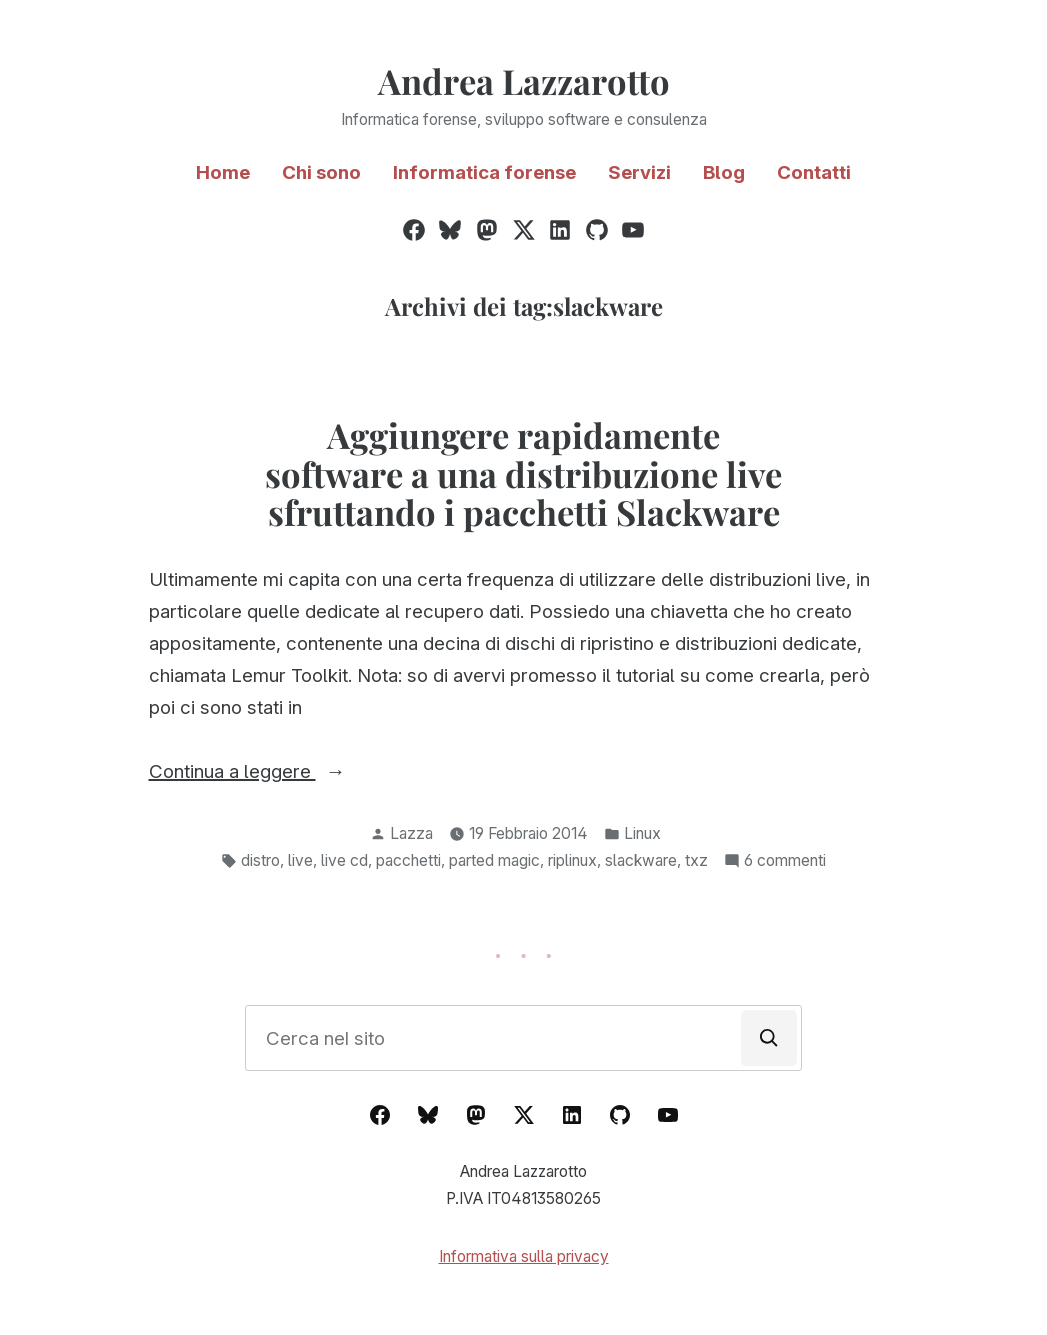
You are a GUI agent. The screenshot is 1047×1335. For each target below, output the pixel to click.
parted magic (494, 860)
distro (260, 860)
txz (696, 860)
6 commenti (785, 861)
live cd (344, 860)
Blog (724, 172)
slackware (641, 860)
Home (223, 172)
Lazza (411, 833)
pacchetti (408, 860)
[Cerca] (769, 1038)
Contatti (814, 172)
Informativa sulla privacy (524, 1256)
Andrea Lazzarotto (524, 81)
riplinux (572, 860)
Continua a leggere (286, 772)
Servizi (639, 172)
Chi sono (321, 172)
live (300, 860)
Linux (642, 833)
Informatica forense (484, 172)
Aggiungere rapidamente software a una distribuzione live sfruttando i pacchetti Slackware (523, 474)
